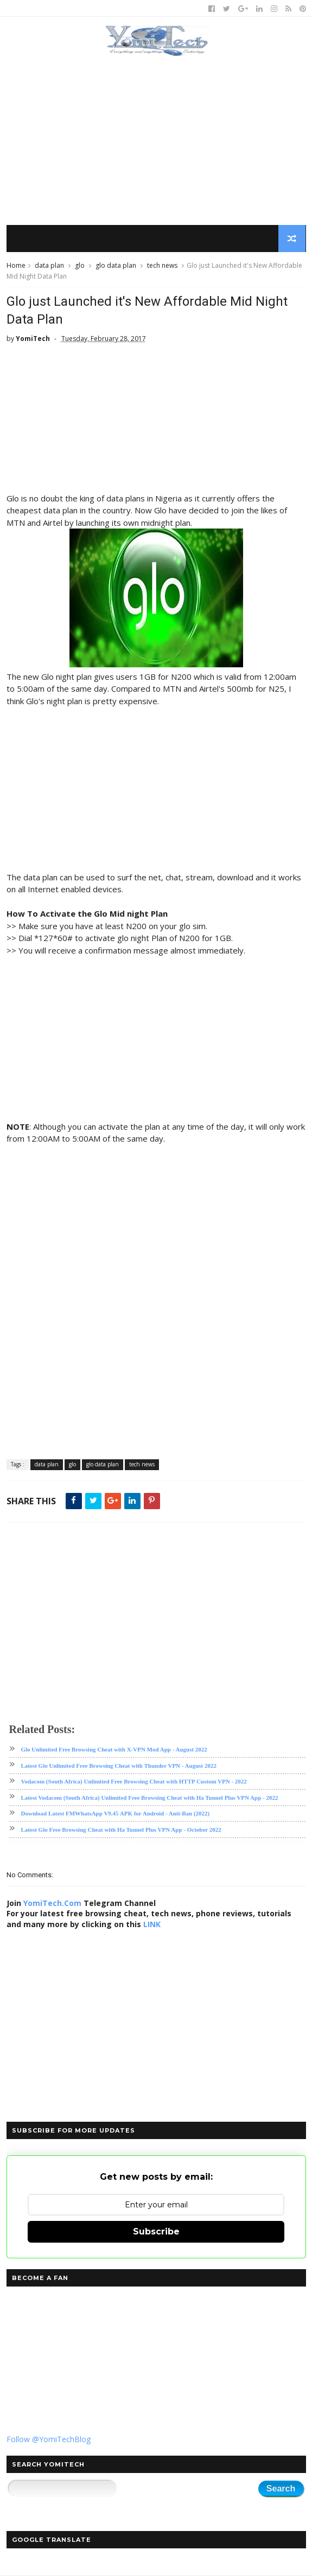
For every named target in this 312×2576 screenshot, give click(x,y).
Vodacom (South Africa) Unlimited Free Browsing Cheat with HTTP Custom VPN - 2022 (134, 1782)
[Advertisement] (156, 141)
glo (80, 266)
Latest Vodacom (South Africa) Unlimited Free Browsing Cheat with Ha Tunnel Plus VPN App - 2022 (149, 1798)
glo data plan (115, 266)
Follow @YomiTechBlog (49, 2440)
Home (16, 266)
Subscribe (156, 2232)
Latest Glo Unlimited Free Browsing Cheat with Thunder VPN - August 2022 (119, 1766)
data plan (49, 266)
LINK (152, 1925)
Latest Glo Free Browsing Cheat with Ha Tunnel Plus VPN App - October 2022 (121, 1830)
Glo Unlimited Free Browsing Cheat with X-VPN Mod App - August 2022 (114, 1750)
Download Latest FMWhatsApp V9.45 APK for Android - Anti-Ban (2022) (115, 1814)
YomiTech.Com (52, 1903)
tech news (162, 266)
